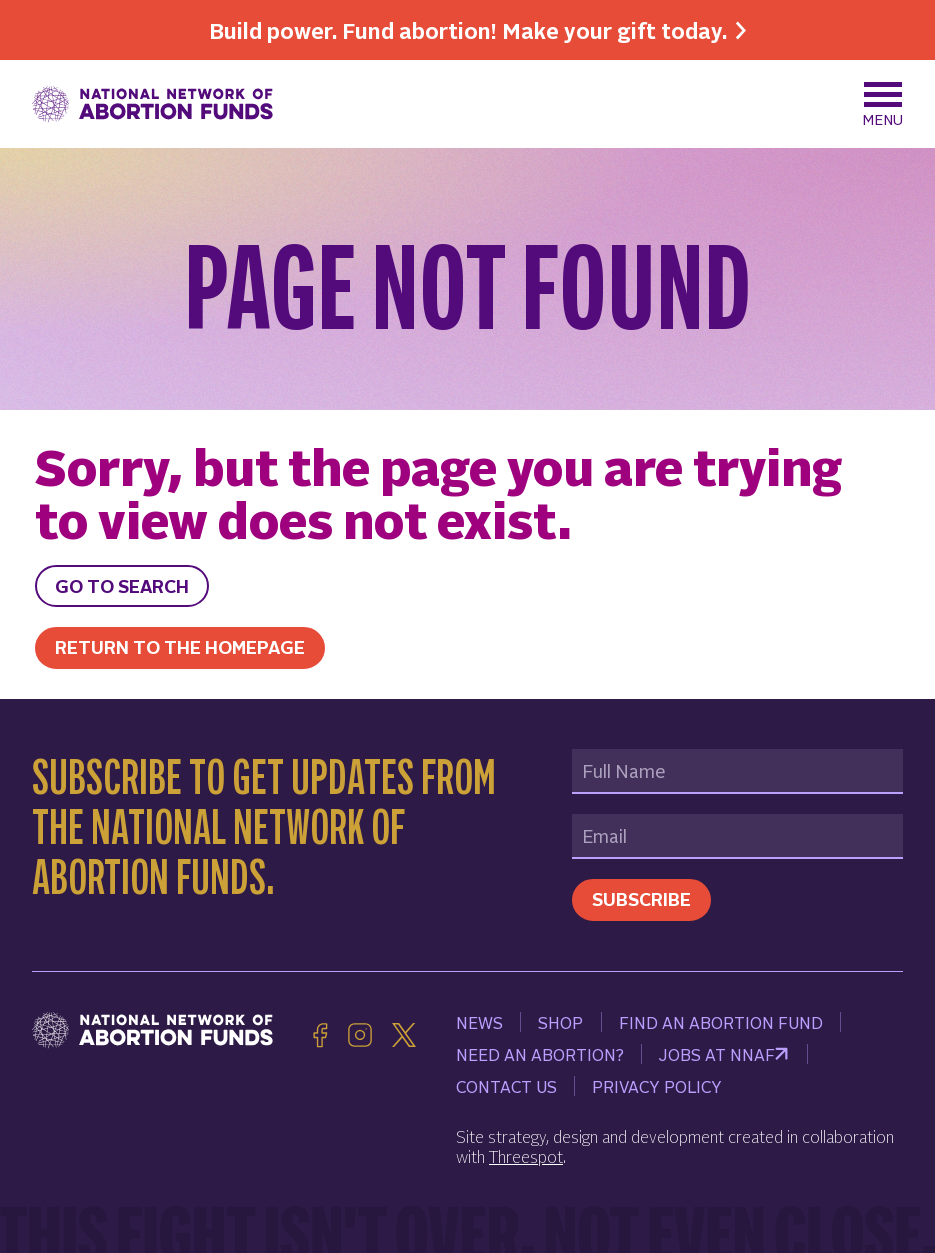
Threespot (526, 1156)
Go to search (122, 585)
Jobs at (724, 1054)
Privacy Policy (657, 1086)
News (479, 1022)
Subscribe (641, 898)
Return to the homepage (180, 646)
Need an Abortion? (540, 1054)
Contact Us (506, 1086)
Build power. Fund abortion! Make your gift (468, 30)
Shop (560, 1022)
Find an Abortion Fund (721, 1022)
